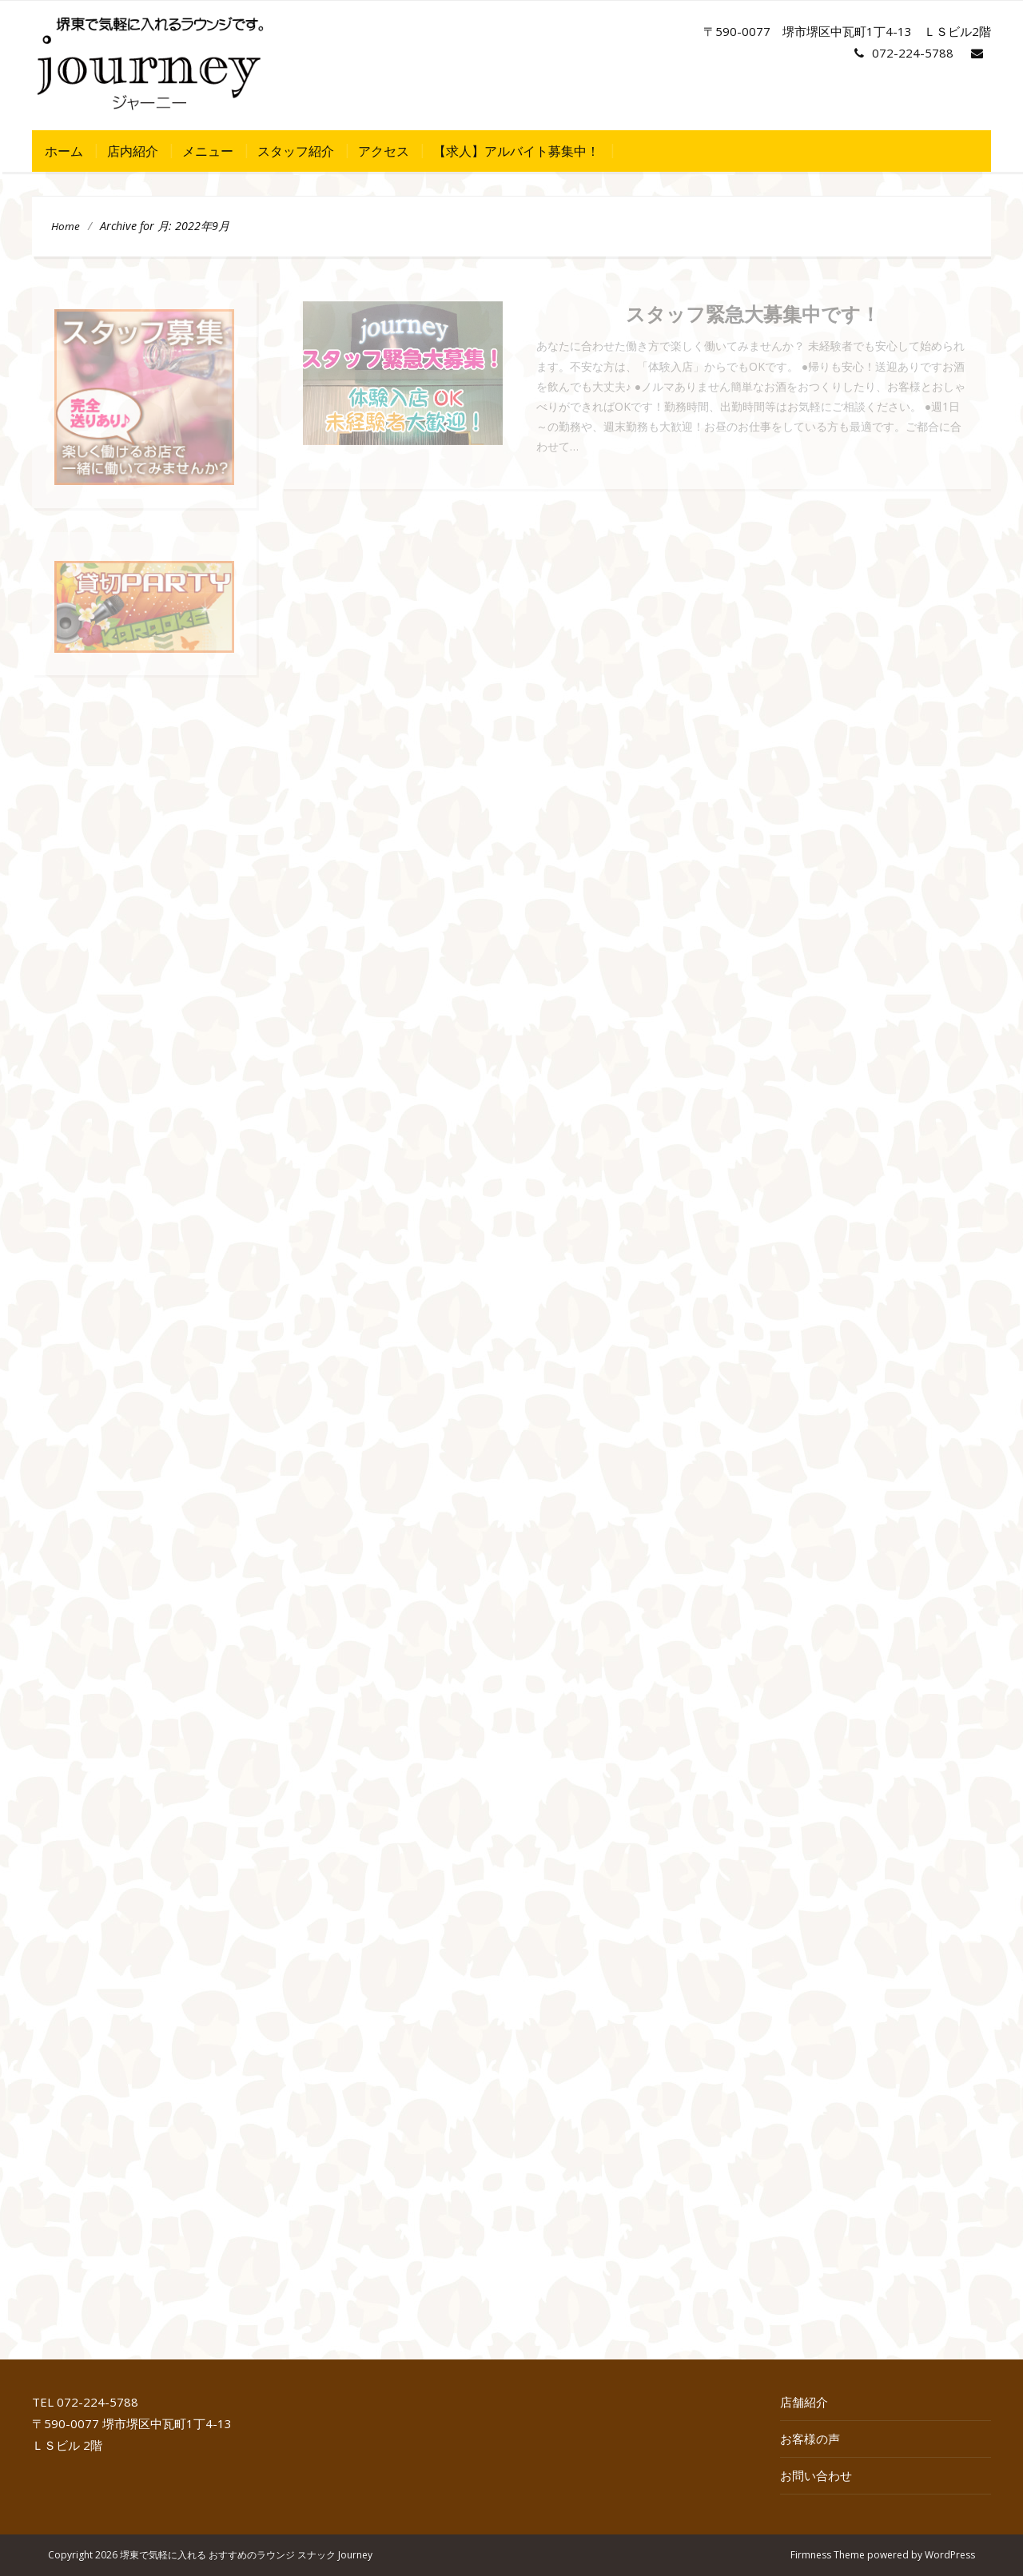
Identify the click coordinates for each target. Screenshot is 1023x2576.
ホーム (64, 151)
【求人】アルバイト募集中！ (516, 151)
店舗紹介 (804, 2402)
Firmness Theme (827, 2555)
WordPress (950, 2555)
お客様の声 (810, 2439)
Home (65, 226)
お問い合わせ (816, 2475)
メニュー (207, 151)
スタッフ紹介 (295, 151)
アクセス (383, 151)
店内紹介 (132, 151)
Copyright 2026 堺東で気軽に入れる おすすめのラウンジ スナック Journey (210, 2555)
